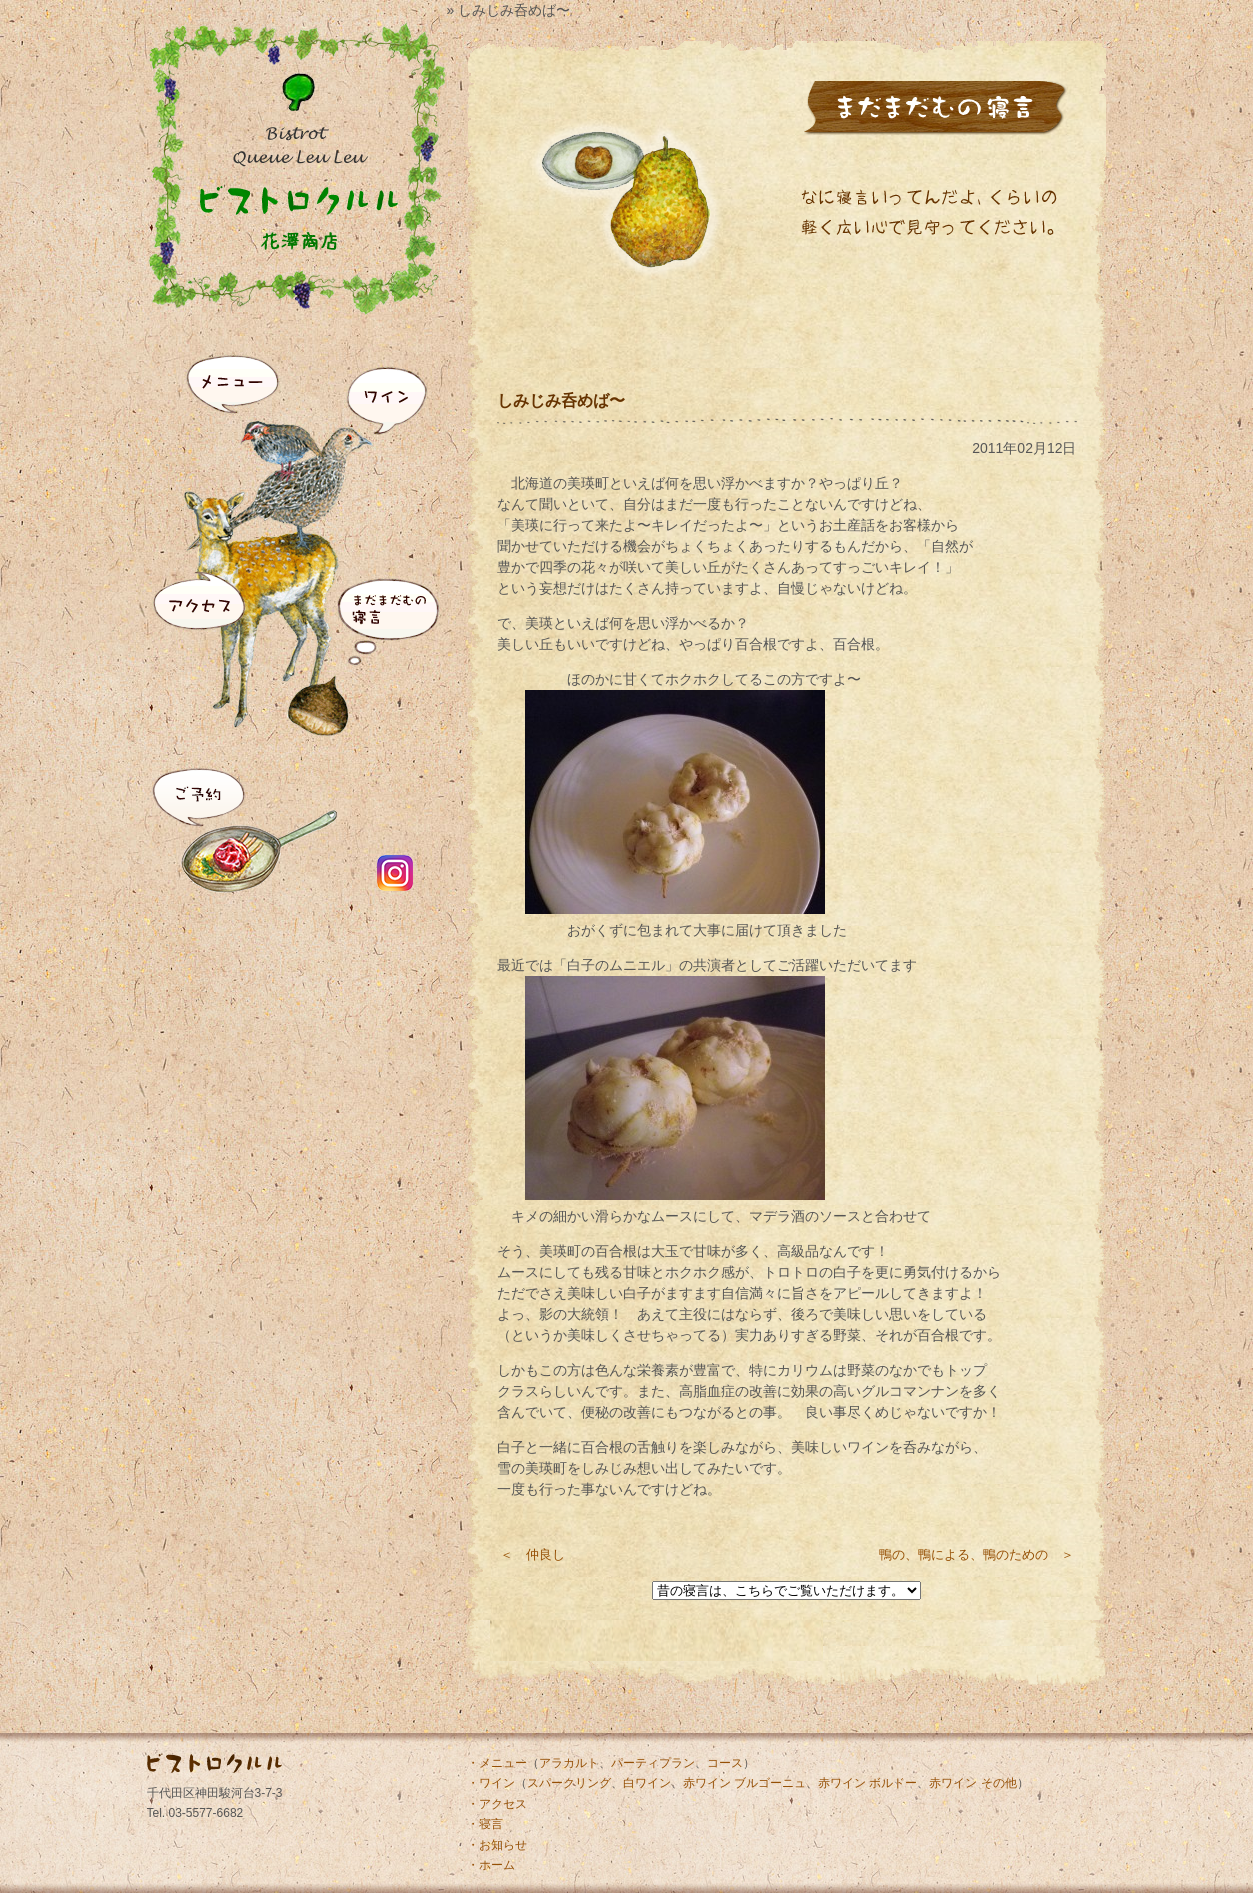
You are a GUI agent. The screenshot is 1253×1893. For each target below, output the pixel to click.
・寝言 (485, 1824)
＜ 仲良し (532, 1554)
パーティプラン (653, 1763)
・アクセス (497, 1804)
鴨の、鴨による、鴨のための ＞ (976, 1554)
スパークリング (569, 1783)
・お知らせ (497, 1845)
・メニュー (497, 1763)
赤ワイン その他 (972, 1783)
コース (725, 1763)
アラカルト (569, 1763)
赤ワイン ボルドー (867, 1783)
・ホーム (491, 1865)
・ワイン (491, 1783)
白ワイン (647, 1783)
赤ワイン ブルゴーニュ (744, 1783)
